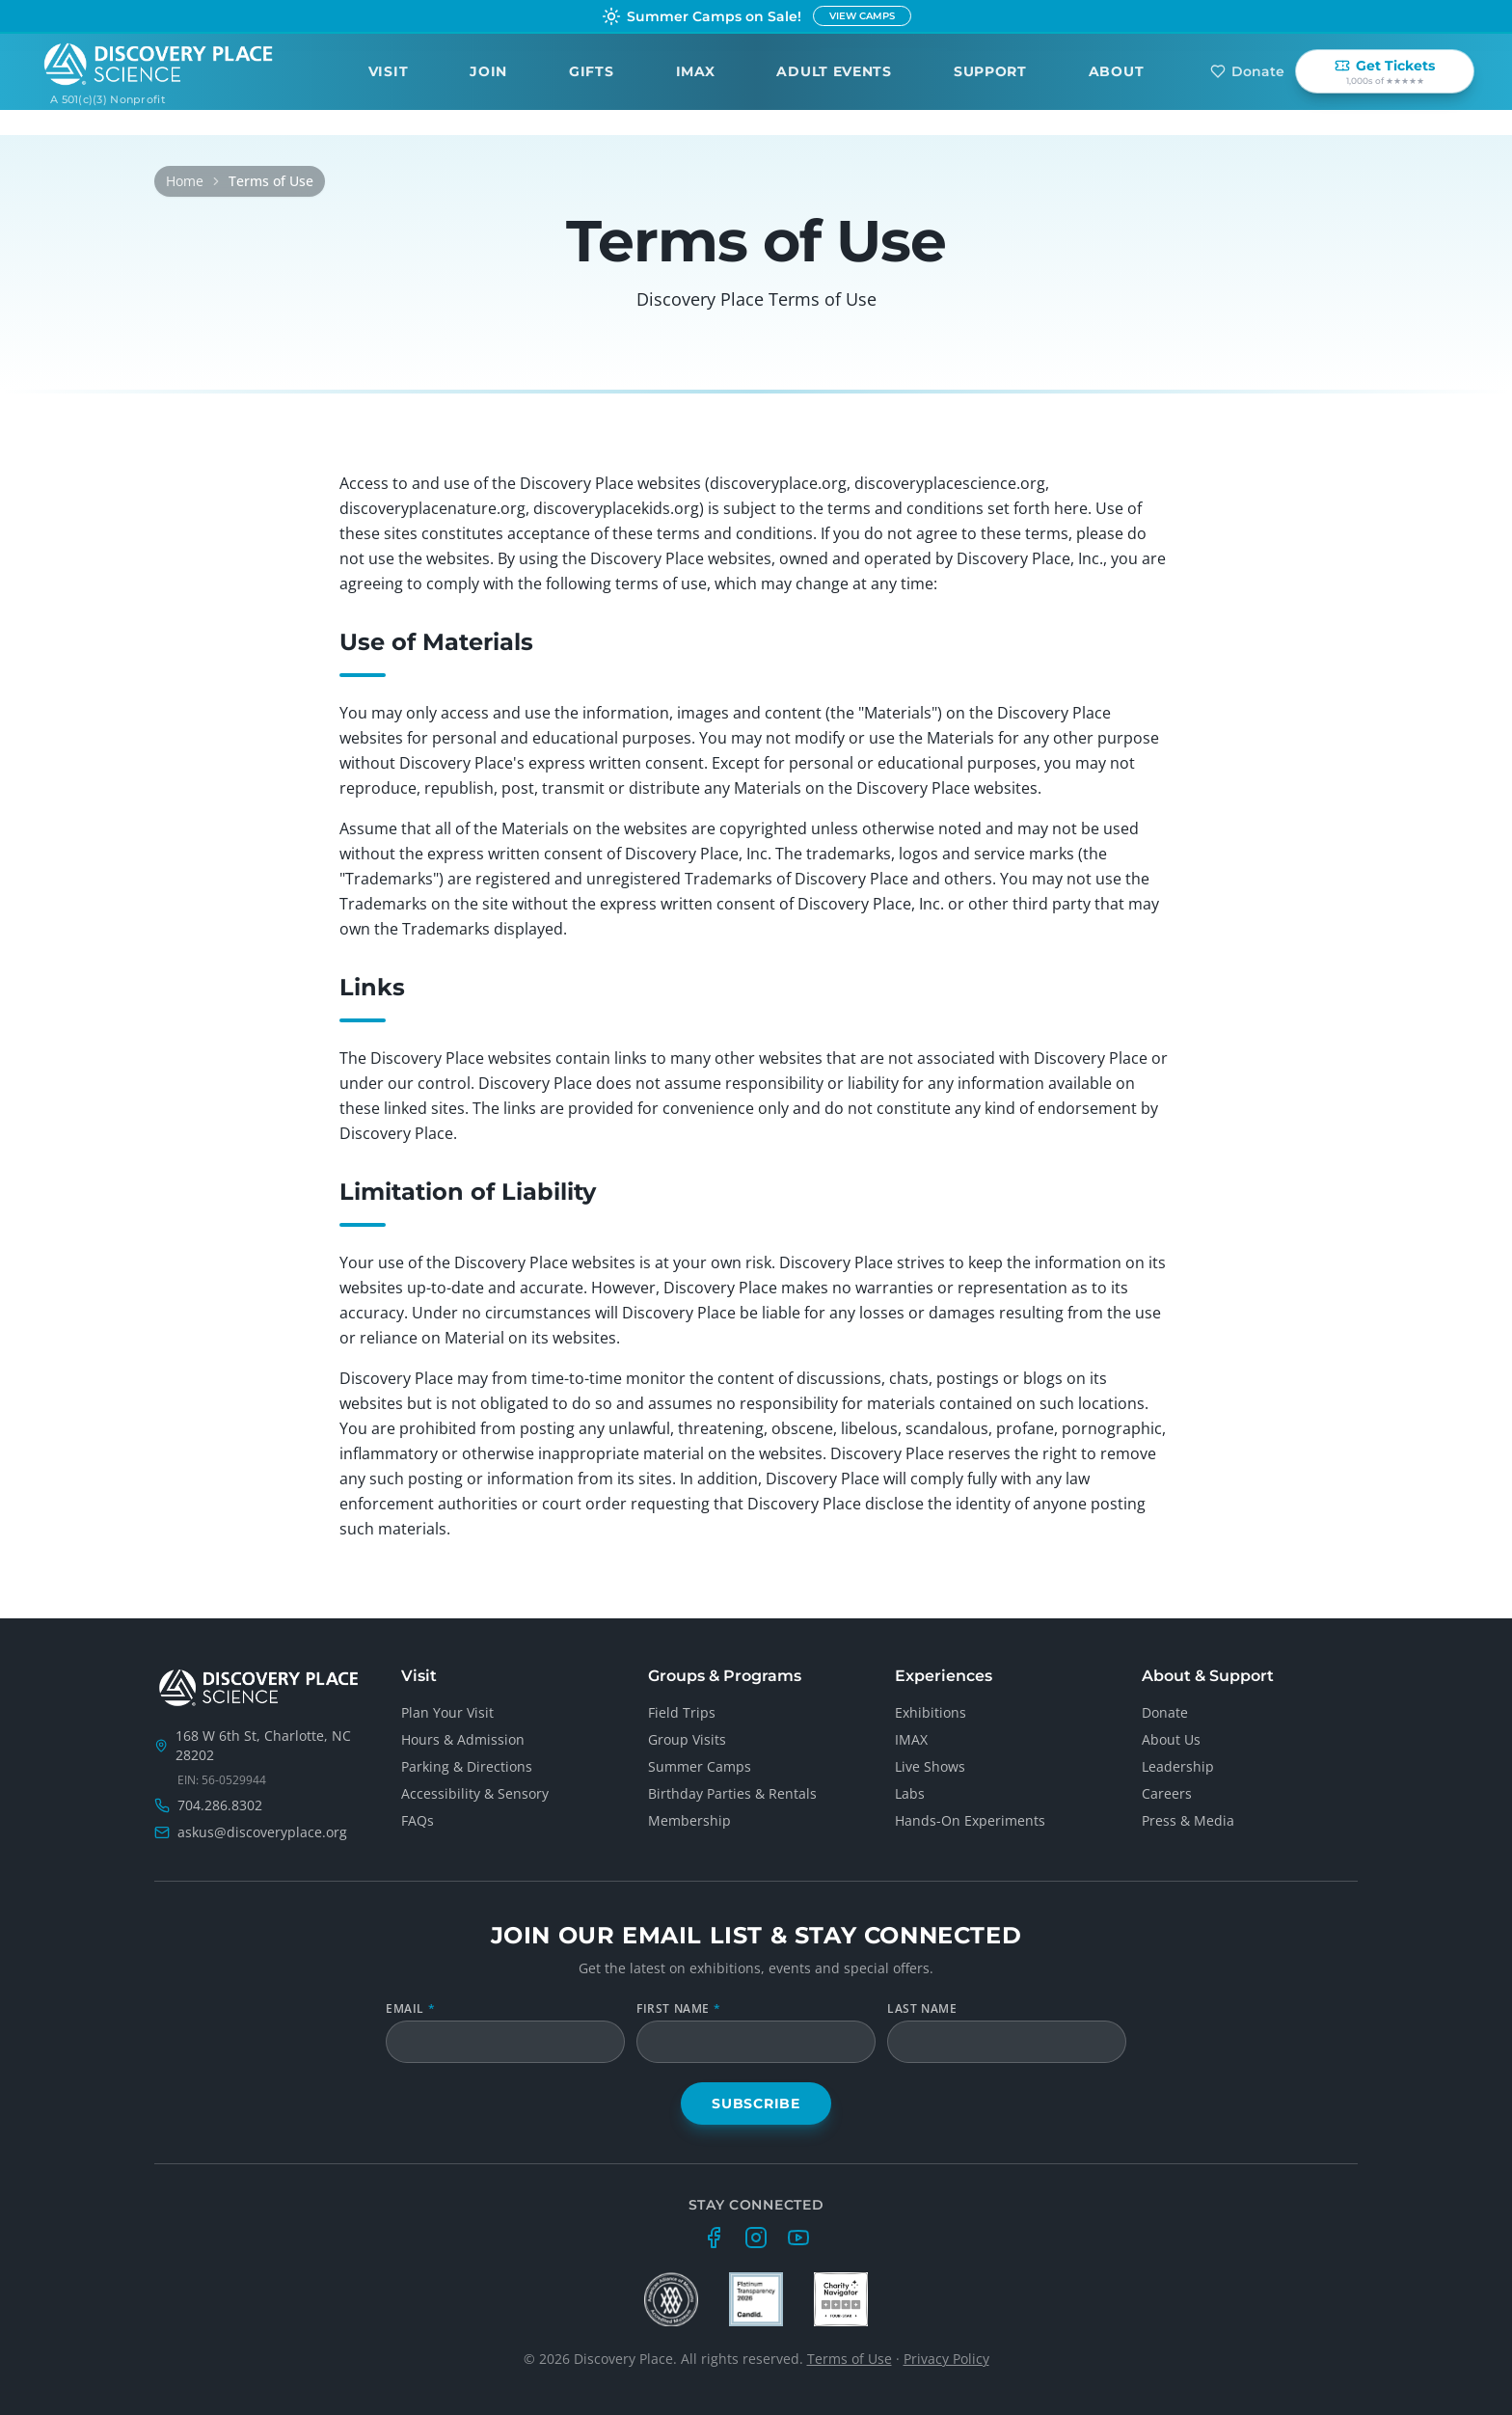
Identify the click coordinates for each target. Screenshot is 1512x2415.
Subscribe (755, 2103)
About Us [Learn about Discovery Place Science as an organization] (1171, 1739)
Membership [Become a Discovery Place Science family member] (689, 1820)
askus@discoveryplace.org (262, 1832)
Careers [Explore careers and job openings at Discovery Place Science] (1167, 1793)
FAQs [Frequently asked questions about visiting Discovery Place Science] (417, 1820)
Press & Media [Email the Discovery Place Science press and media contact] (1188, 1820)
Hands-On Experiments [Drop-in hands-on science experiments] (970, 1820)
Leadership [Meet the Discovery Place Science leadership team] (1178, 1766)
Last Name (922, 2009)
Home (184, 181)
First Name (678, 2009)
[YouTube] (798, 2237)
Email (410, 2009)
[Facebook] (713, 2237)
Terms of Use (849, 2358)
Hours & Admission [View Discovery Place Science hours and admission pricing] (463, 1739)
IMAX (696, 70)
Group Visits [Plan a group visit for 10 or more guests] (687, 1739)
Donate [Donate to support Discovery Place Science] (1165, 1712)
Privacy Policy (946, 2358)
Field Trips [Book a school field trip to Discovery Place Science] (682, 1712)
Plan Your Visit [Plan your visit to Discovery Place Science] (447, 1712)
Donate (1247, 70)
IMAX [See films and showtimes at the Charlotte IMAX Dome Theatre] (911, 1739)
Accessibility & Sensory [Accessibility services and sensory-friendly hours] (475, 1793)
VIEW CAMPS (862, 16)
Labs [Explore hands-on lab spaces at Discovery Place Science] (910, 1793)
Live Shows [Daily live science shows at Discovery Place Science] (930, 1766)
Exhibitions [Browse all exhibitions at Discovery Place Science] (930, 1712)
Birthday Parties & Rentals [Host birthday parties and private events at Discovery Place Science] (732, 1793)
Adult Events (833, 70)
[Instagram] (756, 2237)
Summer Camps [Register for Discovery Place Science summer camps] (699, 1766)
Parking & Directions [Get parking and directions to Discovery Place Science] (466, 1766)
